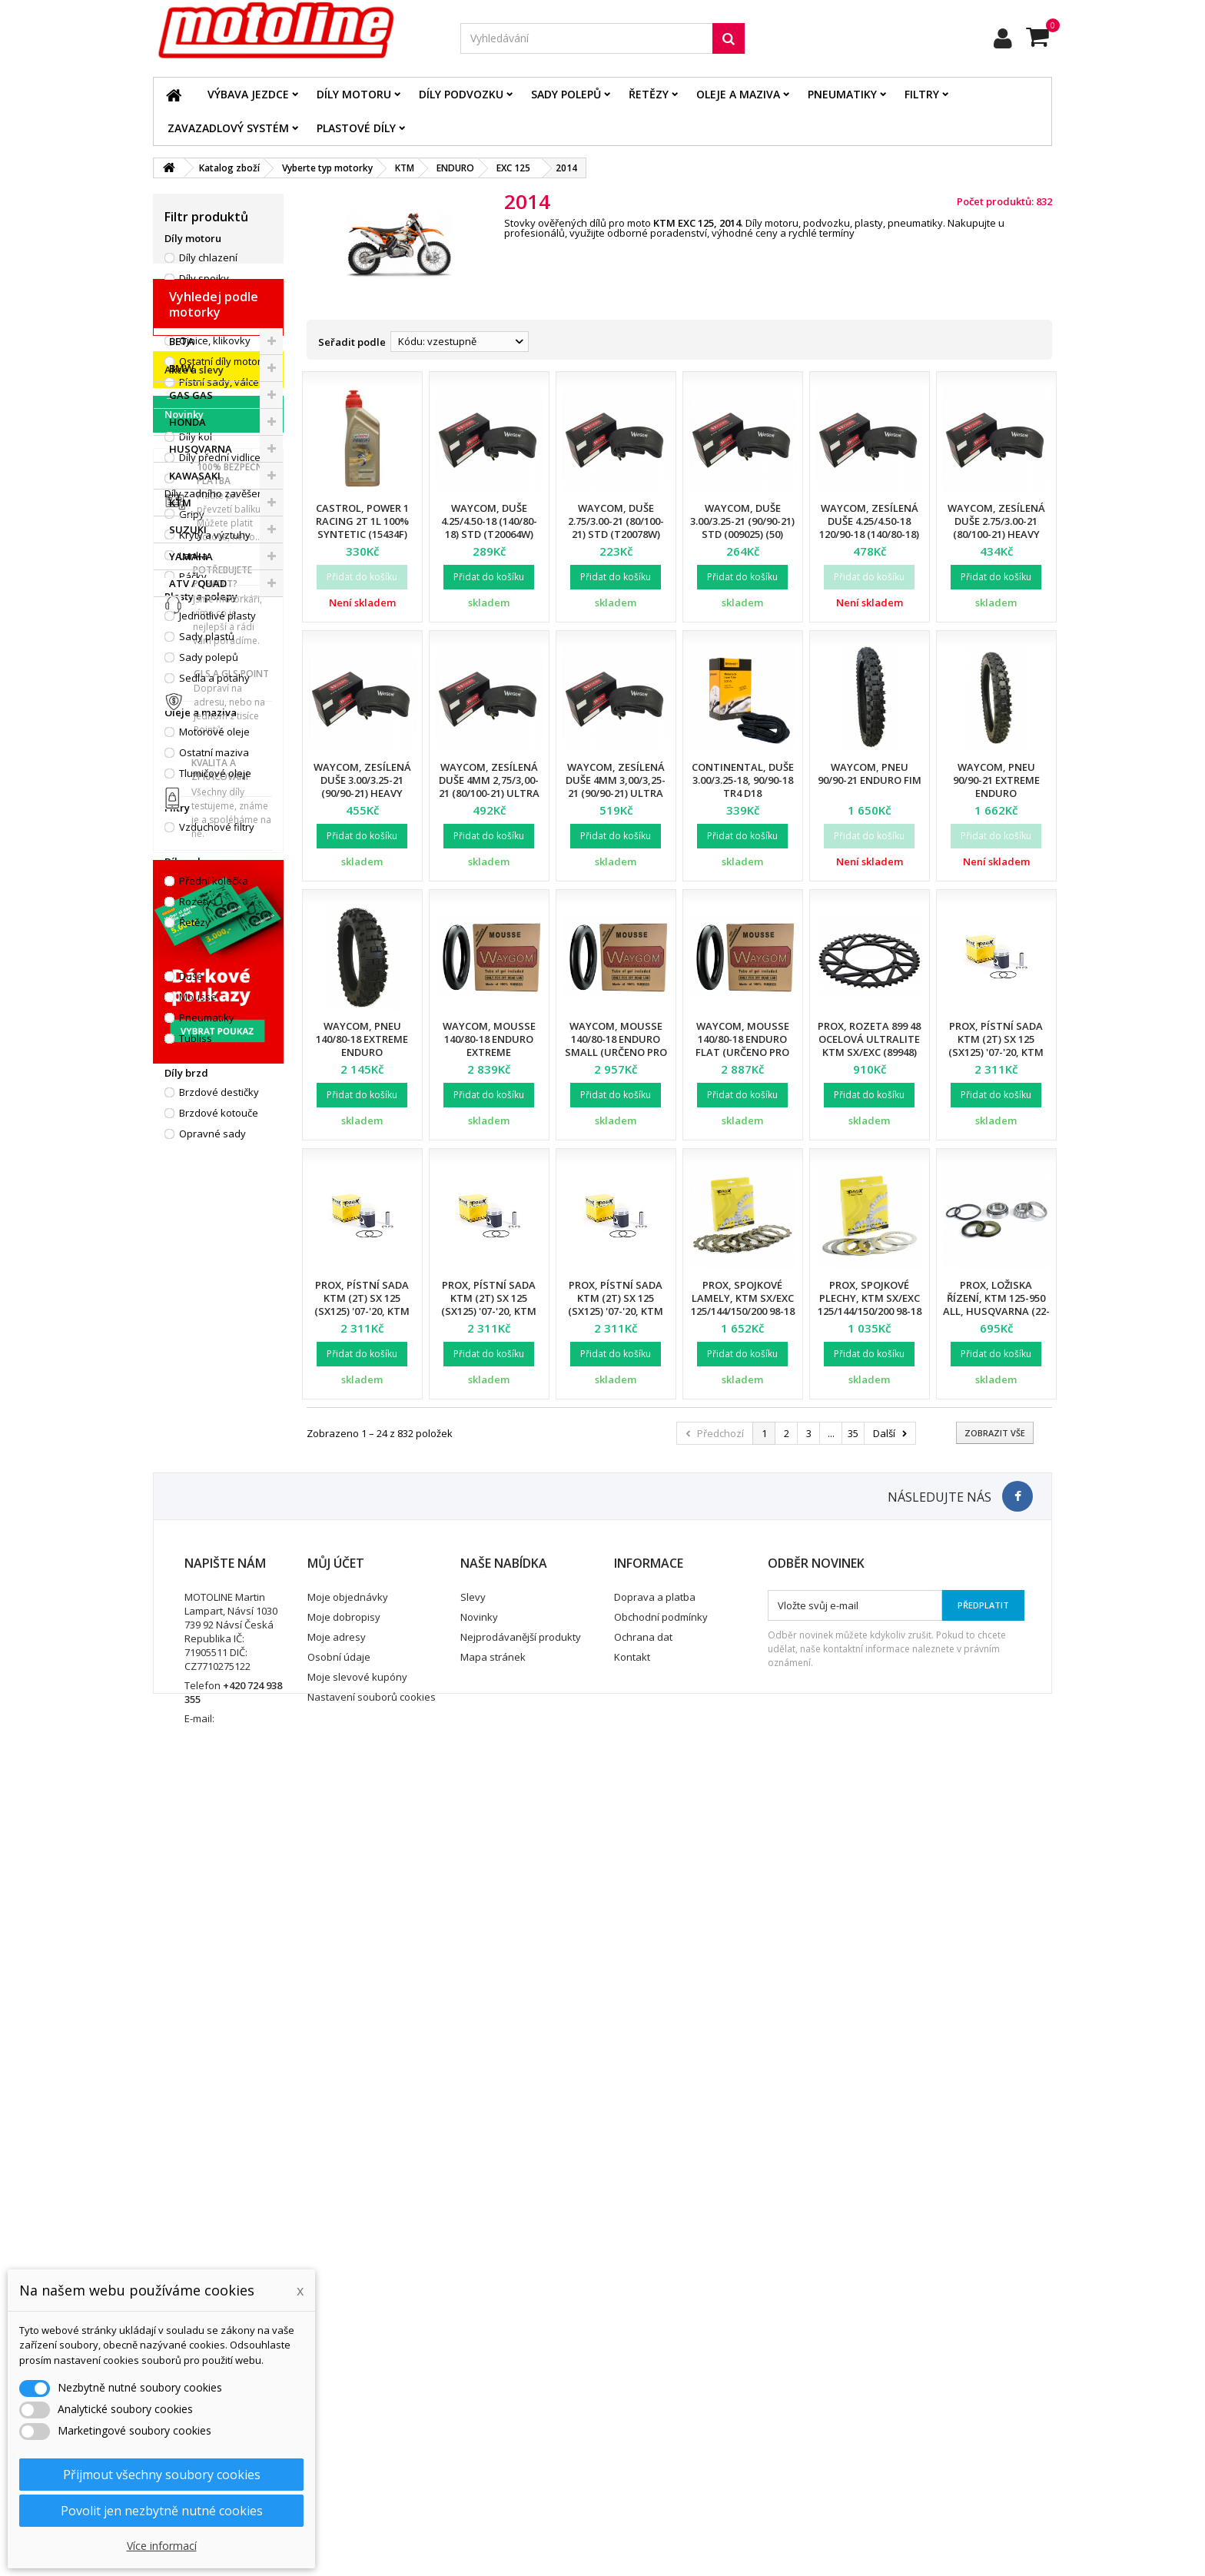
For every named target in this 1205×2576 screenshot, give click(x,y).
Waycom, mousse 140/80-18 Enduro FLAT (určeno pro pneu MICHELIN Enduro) (742, 1052)
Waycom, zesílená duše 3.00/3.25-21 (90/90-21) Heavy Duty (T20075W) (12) (362, 786)
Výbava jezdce (248, 94)
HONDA (187, 1316)
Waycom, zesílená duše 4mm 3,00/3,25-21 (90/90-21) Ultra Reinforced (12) (616, 786)
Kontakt (632, 2435)
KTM (180, 1396)
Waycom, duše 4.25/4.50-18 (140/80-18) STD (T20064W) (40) (489, 527)
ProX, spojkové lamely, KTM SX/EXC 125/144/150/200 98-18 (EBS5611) (743, 1304)
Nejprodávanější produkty (520, 2415)
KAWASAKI (195, 1369)
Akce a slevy (194, 1525)
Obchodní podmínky (661, 2395)
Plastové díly (356, 128)
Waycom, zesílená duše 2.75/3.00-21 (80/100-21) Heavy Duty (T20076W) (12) (996, 527)
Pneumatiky (842, 94)
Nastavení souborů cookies (371, 2474)
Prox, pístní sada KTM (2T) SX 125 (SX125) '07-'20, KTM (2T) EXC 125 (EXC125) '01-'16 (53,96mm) (489, 1311)
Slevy (473, 2375)
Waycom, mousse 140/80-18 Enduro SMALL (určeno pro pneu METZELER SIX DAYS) (616, 1052)
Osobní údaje (338, 2435)
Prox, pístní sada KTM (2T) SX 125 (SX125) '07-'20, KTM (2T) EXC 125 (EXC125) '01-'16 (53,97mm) (616, 1311)
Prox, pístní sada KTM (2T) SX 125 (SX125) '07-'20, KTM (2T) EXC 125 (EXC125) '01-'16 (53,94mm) (996, 1052)
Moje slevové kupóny (357, 2454)
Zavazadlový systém (228, 128)
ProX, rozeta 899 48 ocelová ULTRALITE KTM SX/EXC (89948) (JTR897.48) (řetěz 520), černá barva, (869, 1052)
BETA (181, 1235)
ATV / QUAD (198, 1477)
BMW (181, 1262)
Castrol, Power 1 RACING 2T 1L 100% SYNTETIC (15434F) (362, 521)
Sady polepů (566, 94)
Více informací (162, 2545)
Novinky (184, 1570)
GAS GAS (191, 1289)
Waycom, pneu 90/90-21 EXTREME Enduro (996, 780)
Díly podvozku (461, 94)
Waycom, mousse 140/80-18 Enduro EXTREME (489, 1039)
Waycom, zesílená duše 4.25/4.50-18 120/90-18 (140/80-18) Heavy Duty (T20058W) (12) (869, 534)
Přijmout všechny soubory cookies (162, 2474)
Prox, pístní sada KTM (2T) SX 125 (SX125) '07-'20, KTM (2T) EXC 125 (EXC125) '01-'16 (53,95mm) (362, 1311)
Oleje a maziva (738, 94)
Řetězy (649, 94)
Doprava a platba (654, 2375)
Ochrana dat (643, 2415)
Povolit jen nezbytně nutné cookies (162, 2510)
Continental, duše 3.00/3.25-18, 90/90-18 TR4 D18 (743, 780)
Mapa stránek (493, 2435)
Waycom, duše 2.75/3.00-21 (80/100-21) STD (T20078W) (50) (616, 527)
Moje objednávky (347, 2375)
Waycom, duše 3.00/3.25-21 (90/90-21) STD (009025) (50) (742, 521)
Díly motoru (354, 94)
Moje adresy (336, 2415)
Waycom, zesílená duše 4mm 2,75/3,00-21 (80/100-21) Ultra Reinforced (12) (489, 786)
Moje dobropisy (343, 2395)
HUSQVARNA (200, 1342)
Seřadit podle (352, 342)
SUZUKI (188, 1423)
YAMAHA (191, 1450)
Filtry (922, 94)
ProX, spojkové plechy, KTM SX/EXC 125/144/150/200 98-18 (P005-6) (869, 1304)
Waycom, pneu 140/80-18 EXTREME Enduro (362, 1039)
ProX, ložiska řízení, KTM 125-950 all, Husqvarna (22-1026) (996, 1304)
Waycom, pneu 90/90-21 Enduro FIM (869, 773)
